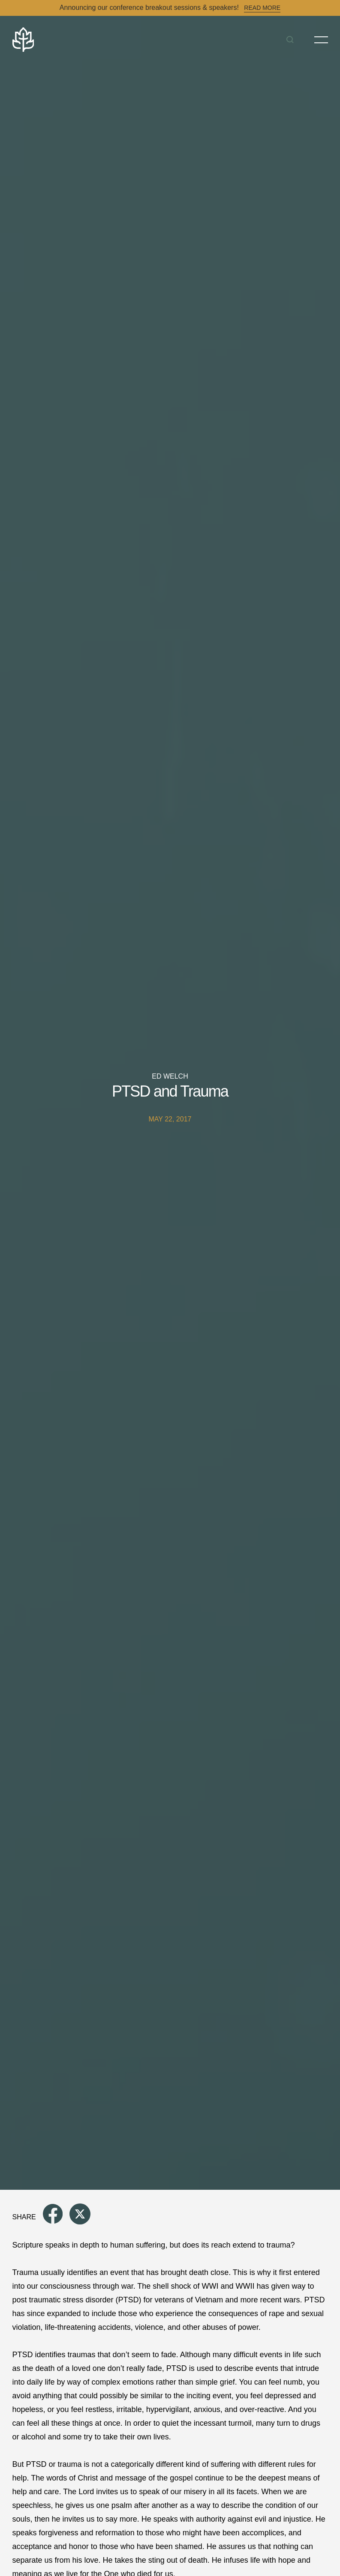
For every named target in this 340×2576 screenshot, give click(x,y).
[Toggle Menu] (321, 40)
